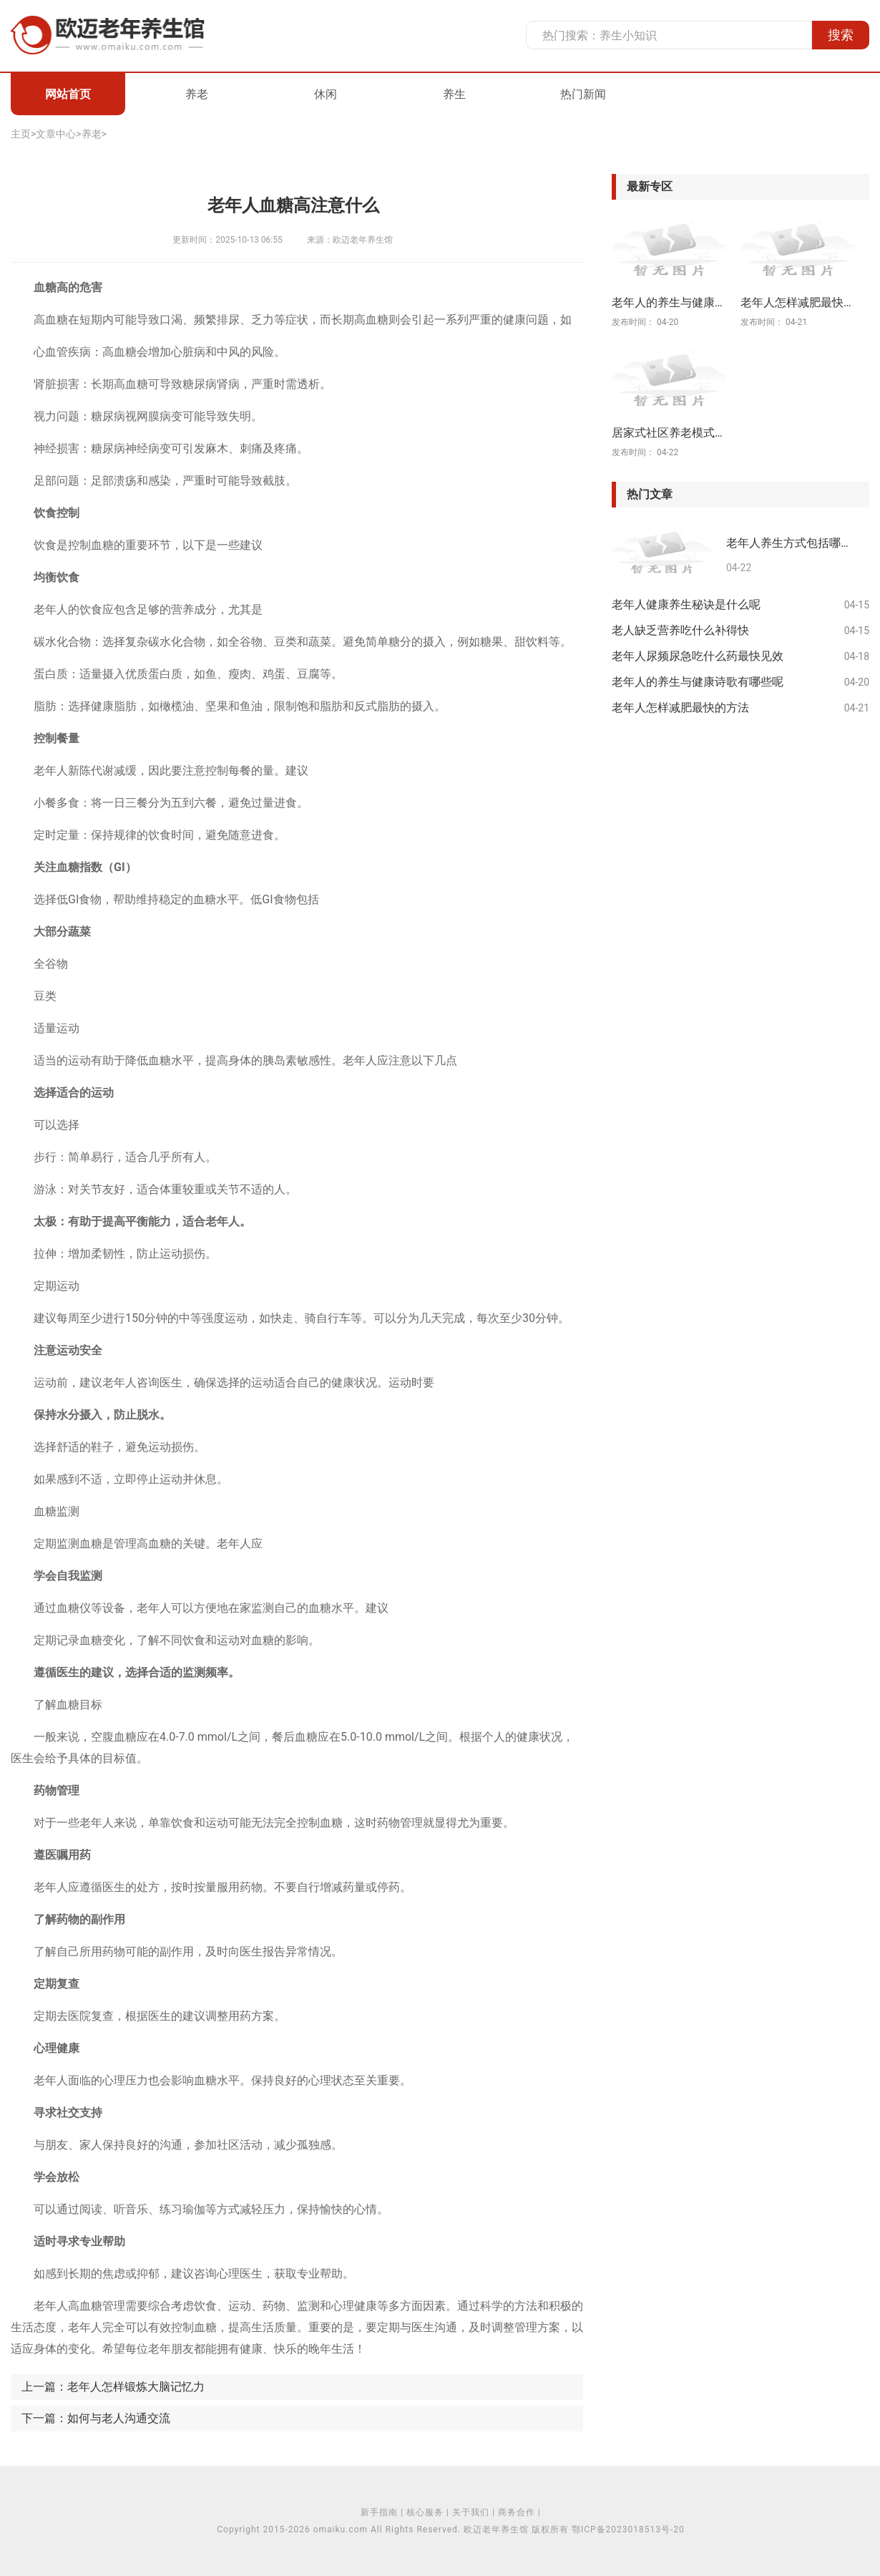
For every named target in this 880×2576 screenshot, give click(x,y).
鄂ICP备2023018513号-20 (628, 2529)
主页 (21, 134)
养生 (454, 94)
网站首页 (68, 94)
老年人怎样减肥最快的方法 (680, 707)
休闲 (325, 94)
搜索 (841, 35)
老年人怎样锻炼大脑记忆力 (136, 2386)
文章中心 (56, 134)
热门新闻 (583, 94)
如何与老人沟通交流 (118, 2418)
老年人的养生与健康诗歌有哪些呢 (697, 682)
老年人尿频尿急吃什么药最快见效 (697, 656)
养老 (196, 94)
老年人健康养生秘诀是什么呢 (686, 604)
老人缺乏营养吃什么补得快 (680, 630)
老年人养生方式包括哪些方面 (792, 543)
